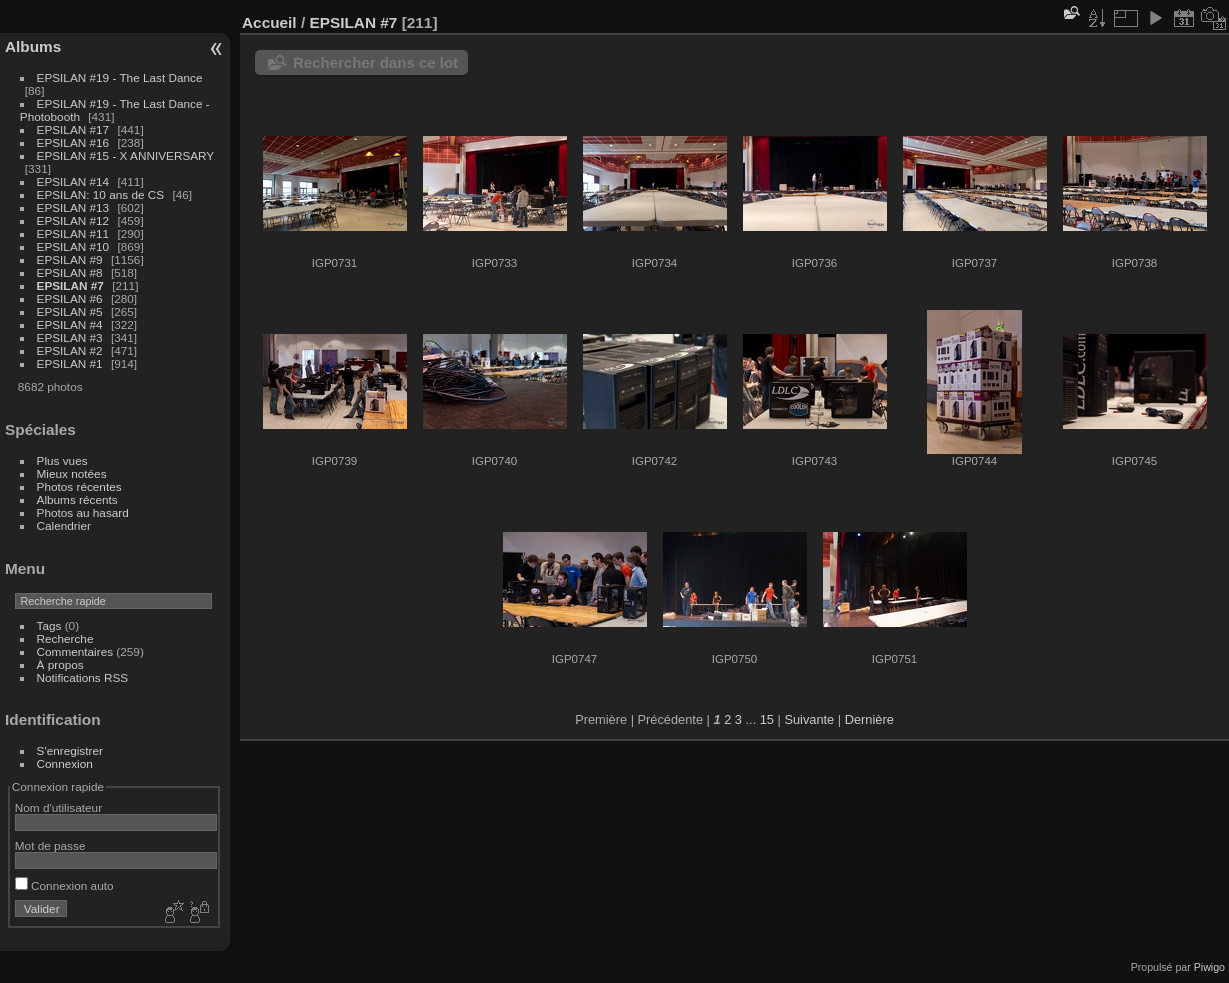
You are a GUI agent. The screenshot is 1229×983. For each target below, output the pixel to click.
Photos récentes (79, 486)
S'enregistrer (70, 750)
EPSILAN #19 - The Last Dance (120, 77)
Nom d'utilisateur (58, 807)
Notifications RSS (83, 677)
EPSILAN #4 (70, 324)
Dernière (869, 719)
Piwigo (1209, 967)
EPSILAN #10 (73, 246)
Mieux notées (72, 473)
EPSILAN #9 (70, 259)
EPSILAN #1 (70, 363)
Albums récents (77, 499)
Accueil (269, 22)
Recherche (65, 638)
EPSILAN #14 (73, 181)
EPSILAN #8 (70, 272)
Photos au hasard (83, 512)
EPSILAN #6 (70, 298)
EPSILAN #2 (70, 350)
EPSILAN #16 (73, 142)
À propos (60, 664)
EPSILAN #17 (73, 129)
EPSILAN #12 (73, 220)
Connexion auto (64, 885)
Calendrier (64, 525)
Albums (33, 46)
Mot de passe (50, 845)
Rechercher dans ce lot (375, 62)
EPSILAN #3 (70, 337)
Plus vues (62, 460)
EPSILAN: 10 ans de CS (101, 194)
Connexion (65, 763)
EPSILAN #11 (73, 233)
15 (767, 719)
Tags (49, 625)
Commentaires (75, 651)
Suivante (809, 719)
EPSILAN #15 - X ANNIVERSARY (125, 155)
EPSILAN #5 (70, 311)
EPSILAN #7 (70, 285)
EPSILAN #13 (73, 207)
